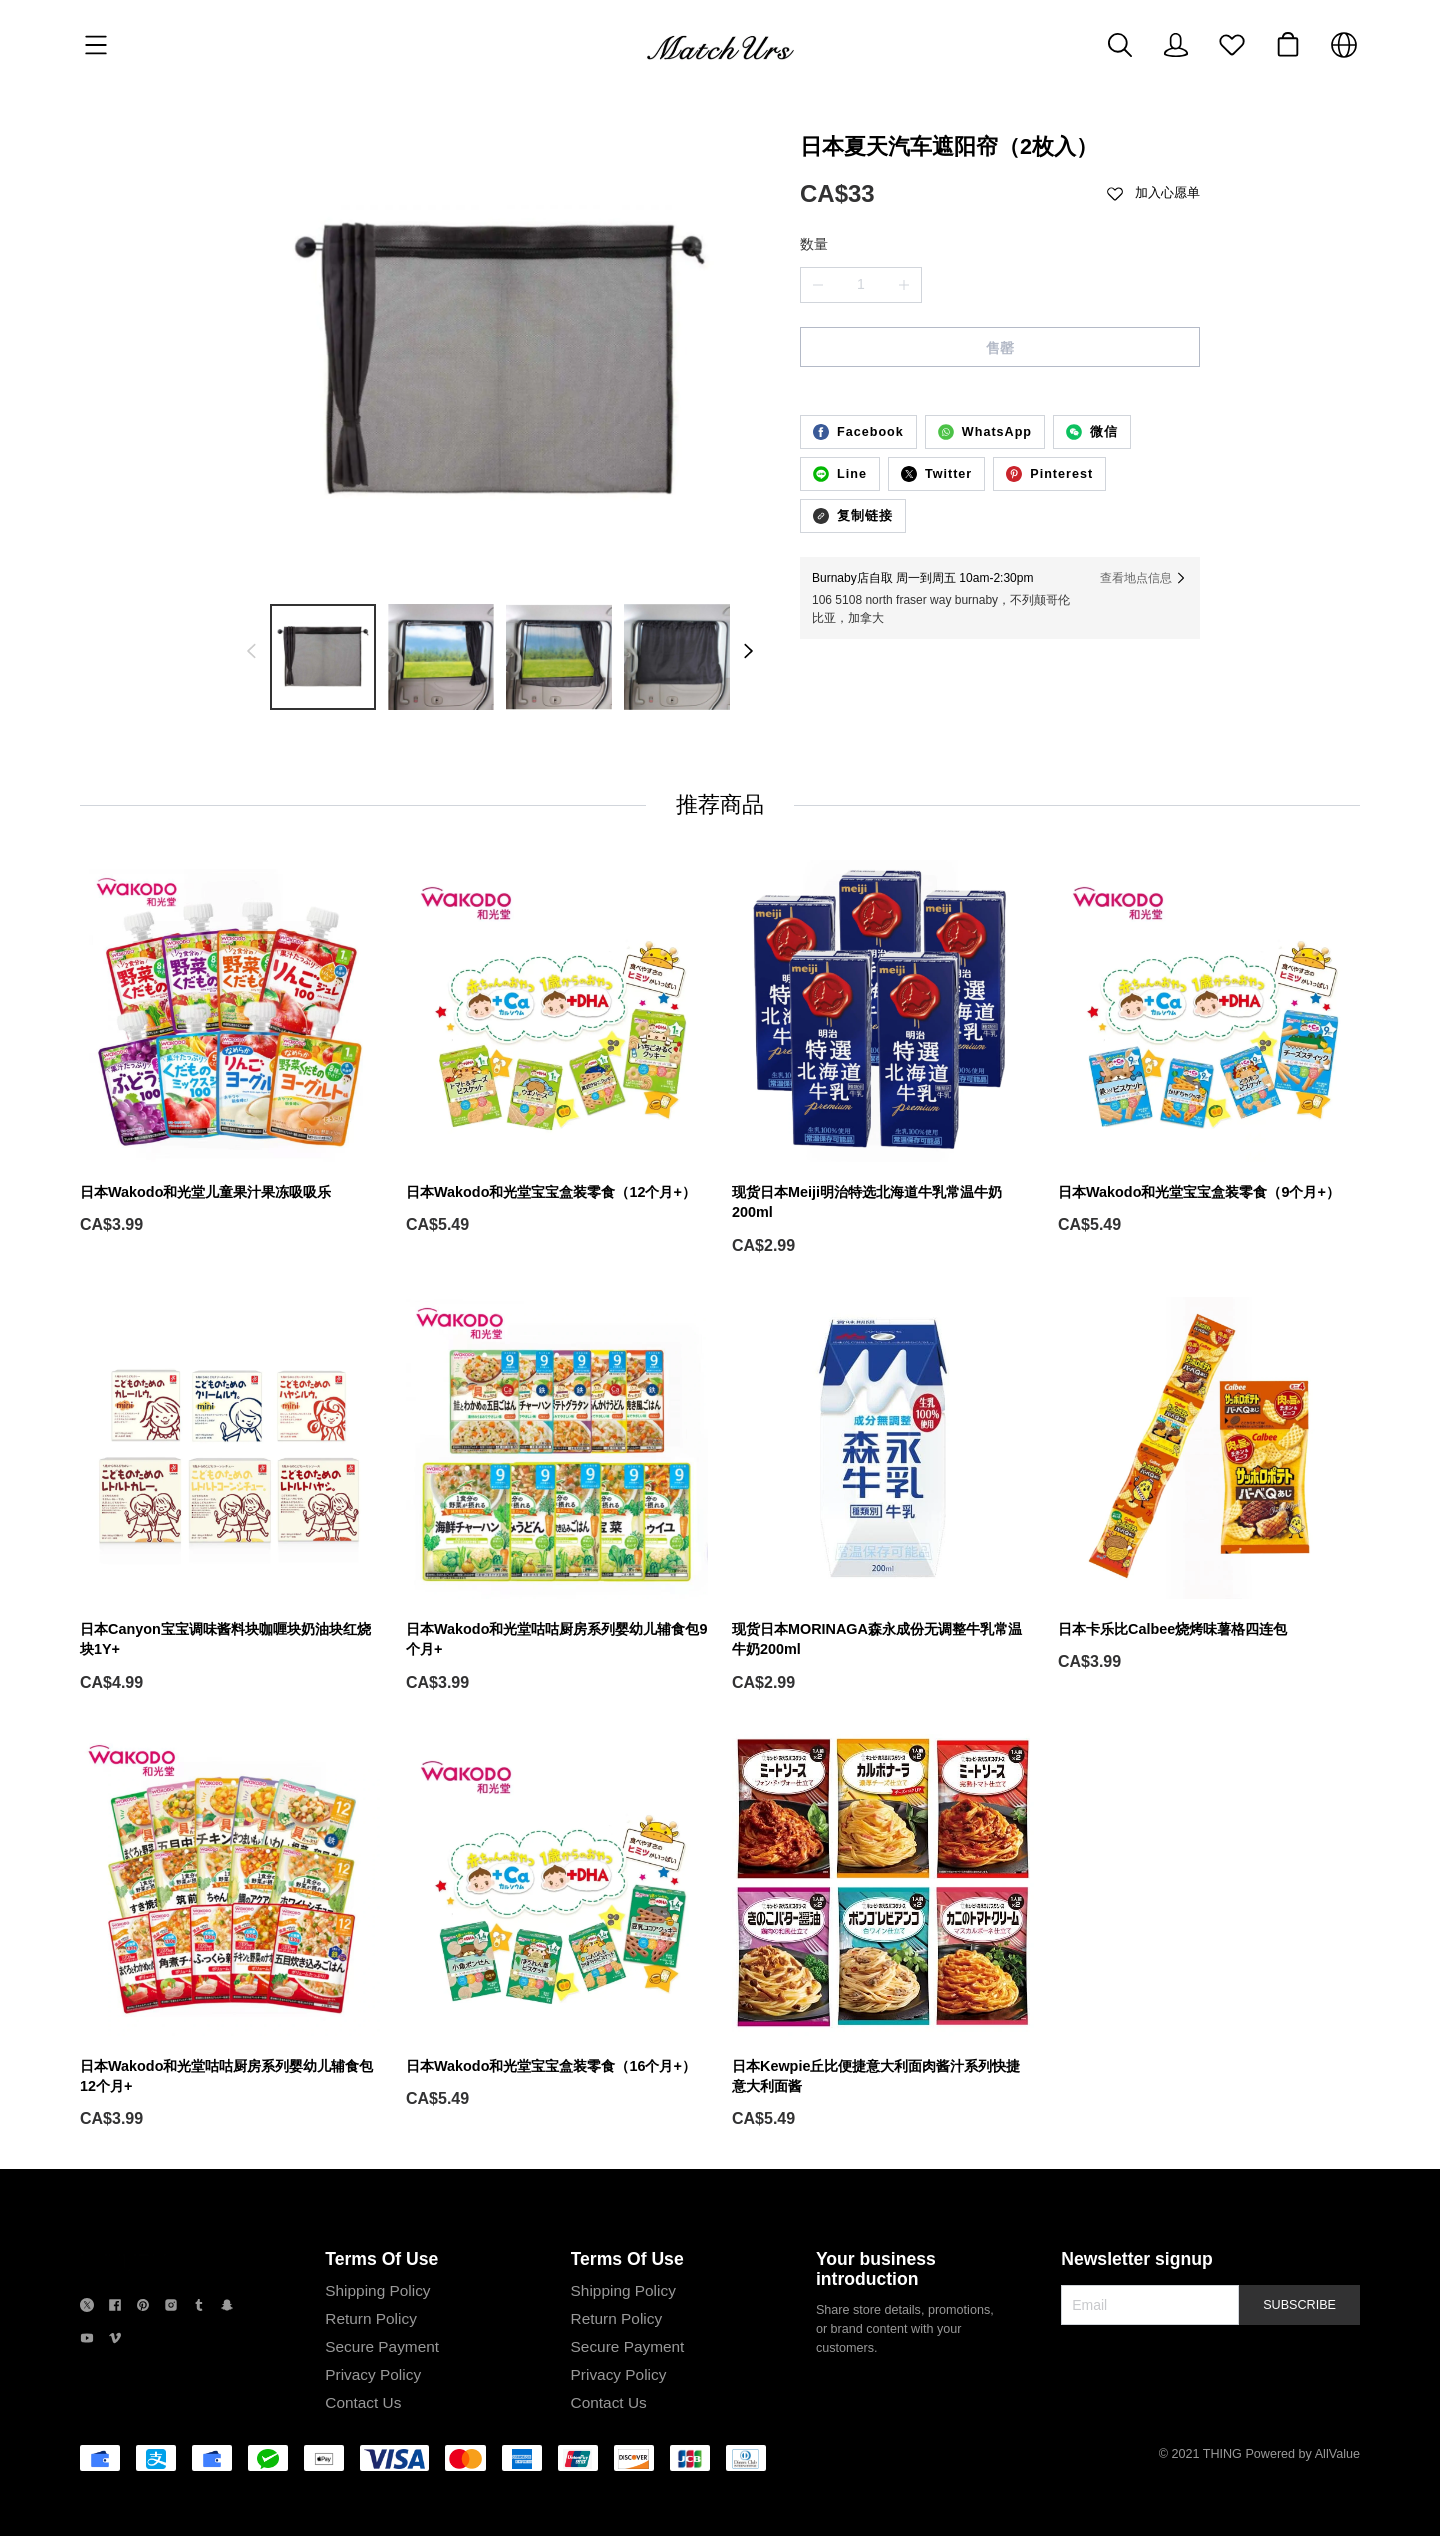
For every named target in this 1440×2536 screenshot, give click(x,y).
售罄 (1000, 348)
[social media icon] (87, 2307)
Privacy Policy (373, 2374)
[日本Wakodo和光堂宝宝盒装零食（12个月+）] (557, 1048)
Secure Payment (382, 2346)
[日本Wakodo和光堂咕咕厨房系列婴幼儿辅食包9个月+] (557, 1495)
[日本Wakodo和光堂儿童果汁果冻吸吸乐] (231, 1048)
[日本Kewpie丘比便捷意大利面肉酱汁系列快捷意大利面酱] (883, 1932)
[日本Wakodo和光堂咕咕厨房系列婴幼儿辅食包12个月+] (231, 1932)
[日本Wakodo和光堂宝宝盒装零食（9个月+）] (1209, 1048)
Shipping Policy (377, 2290)
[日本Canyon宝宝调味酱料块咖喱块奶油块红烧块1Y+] (231, 1495)
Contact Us (363, 2402)
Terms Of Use (381, 2259)
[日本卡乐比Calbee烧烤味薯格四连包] (1209, 1485)
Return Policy (371, 2318)
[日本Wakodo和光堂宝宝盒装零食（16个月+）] (557, 1922)
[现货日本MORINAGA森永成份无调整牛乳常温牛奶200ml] (883, 1495)
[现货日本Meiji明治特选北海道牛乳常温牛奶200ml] (883, 1058)
